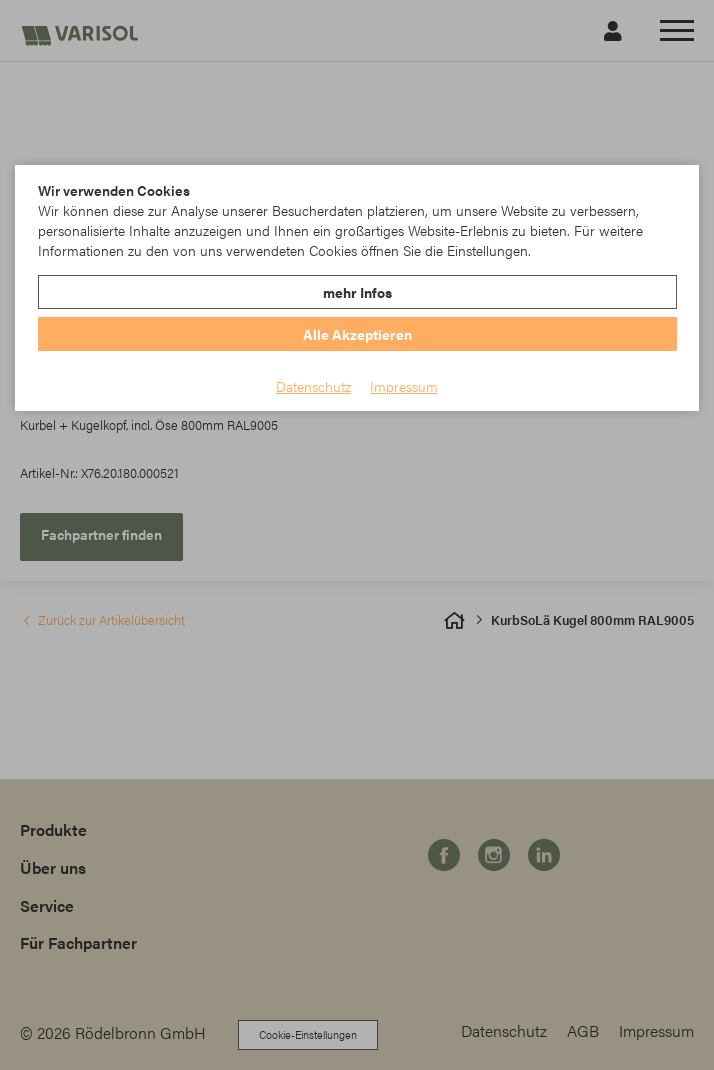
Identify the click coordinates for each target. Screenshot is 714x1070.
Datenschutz (313, 386)
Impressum (404, 386)
